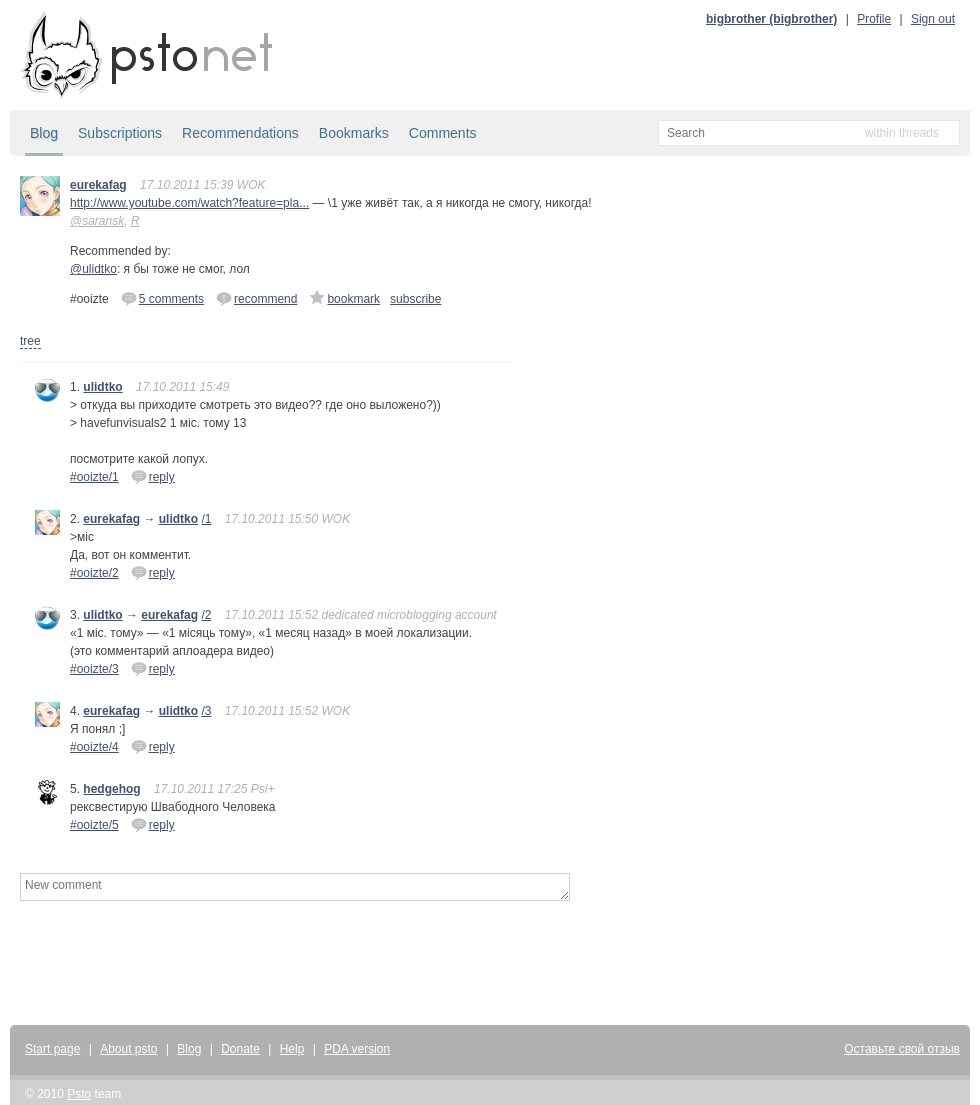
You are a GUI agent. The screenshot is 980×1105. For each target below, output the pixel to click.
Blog (44, 133)
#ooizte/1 (94, 477)
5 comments (162, 298)
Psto (79, 1094)
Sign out (933, 19)
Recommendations (240, 133)
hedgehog (111, 789)
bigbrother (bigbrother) (771, 19)
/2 (206, 615)
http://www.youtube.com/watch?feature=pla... (189, 203)
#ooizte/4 (94, 747)
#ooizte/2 (94, 573)
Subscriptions (120, 133)
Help (292, 1049)
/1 (206, 519)
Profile (874, 19)
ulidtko (102, 387)
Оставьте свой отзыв (902, 1049)
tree (30, 341)
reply (153, 476)
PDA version (357, 1049)
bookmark (344, 298)
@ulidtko (93, 269)
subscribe (415, 299)
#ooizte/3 (94, 669)
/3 (206, 711)
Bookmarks (354, 133)
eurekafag (98, 185)
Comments (443, 133)
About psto (128, 1049)
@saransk (97, 221)
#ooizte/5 (94, 825)
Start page (52, 1049)
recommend (256, 298)
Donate (240, 1049)
